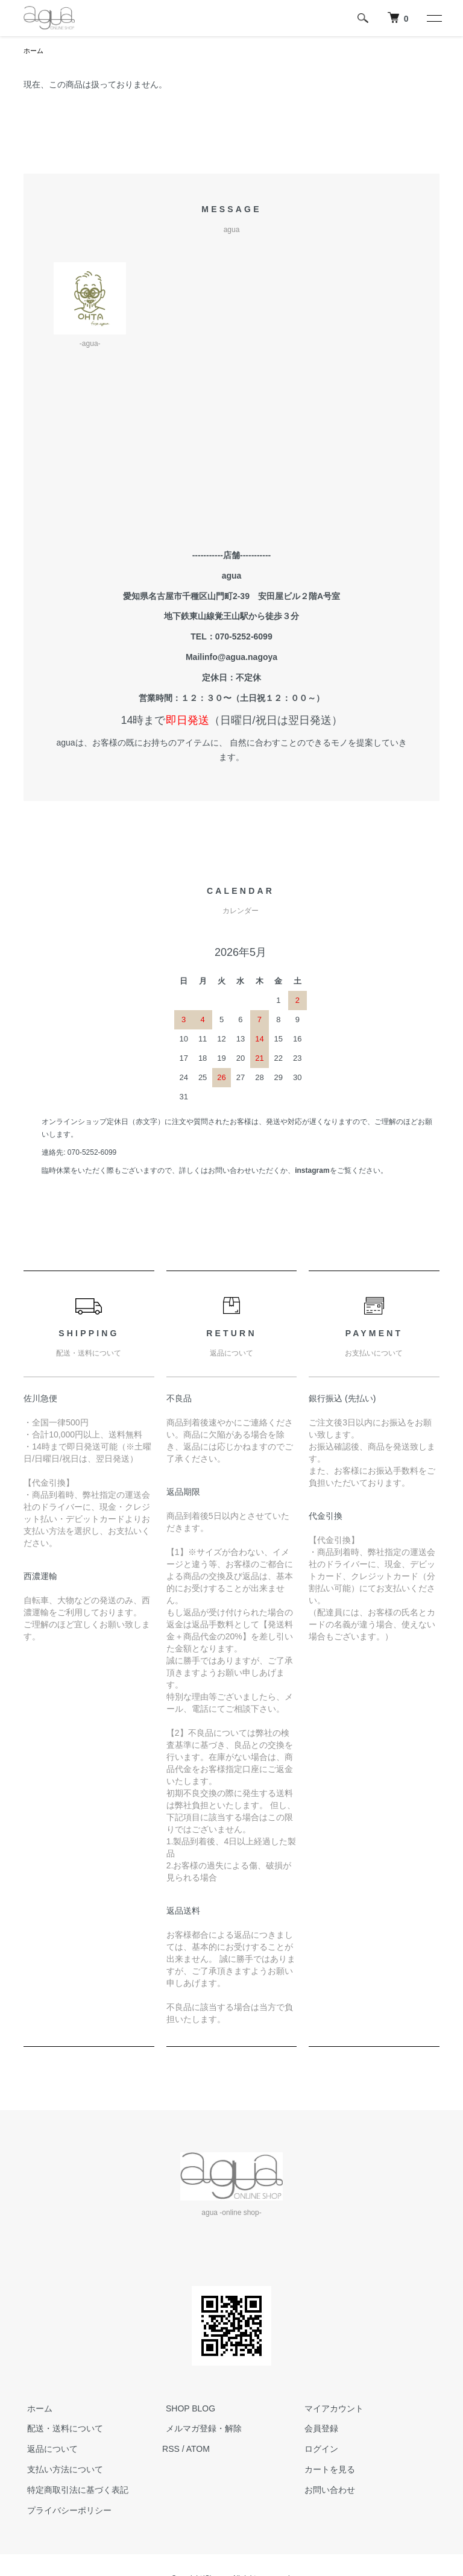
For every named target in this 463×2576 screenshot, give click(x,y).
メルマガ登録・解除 (200, 2429)
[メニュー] (433, 18)
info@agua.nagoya (239, 657)
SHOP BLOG (187, 2409)
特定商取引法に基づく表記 (74, 2490)
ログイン (318, 2449)
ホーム (34, 51)
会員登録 (318, 2429)
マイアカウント (330, 2409)
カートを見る (326, 2470)
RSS (171, 2449)
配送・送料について (61, 2429)
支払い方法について (61, 2470)
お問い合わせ (326, 2490)
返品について (49, 2449)
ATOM (198, 2449)
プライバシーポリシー (66, 2511)
